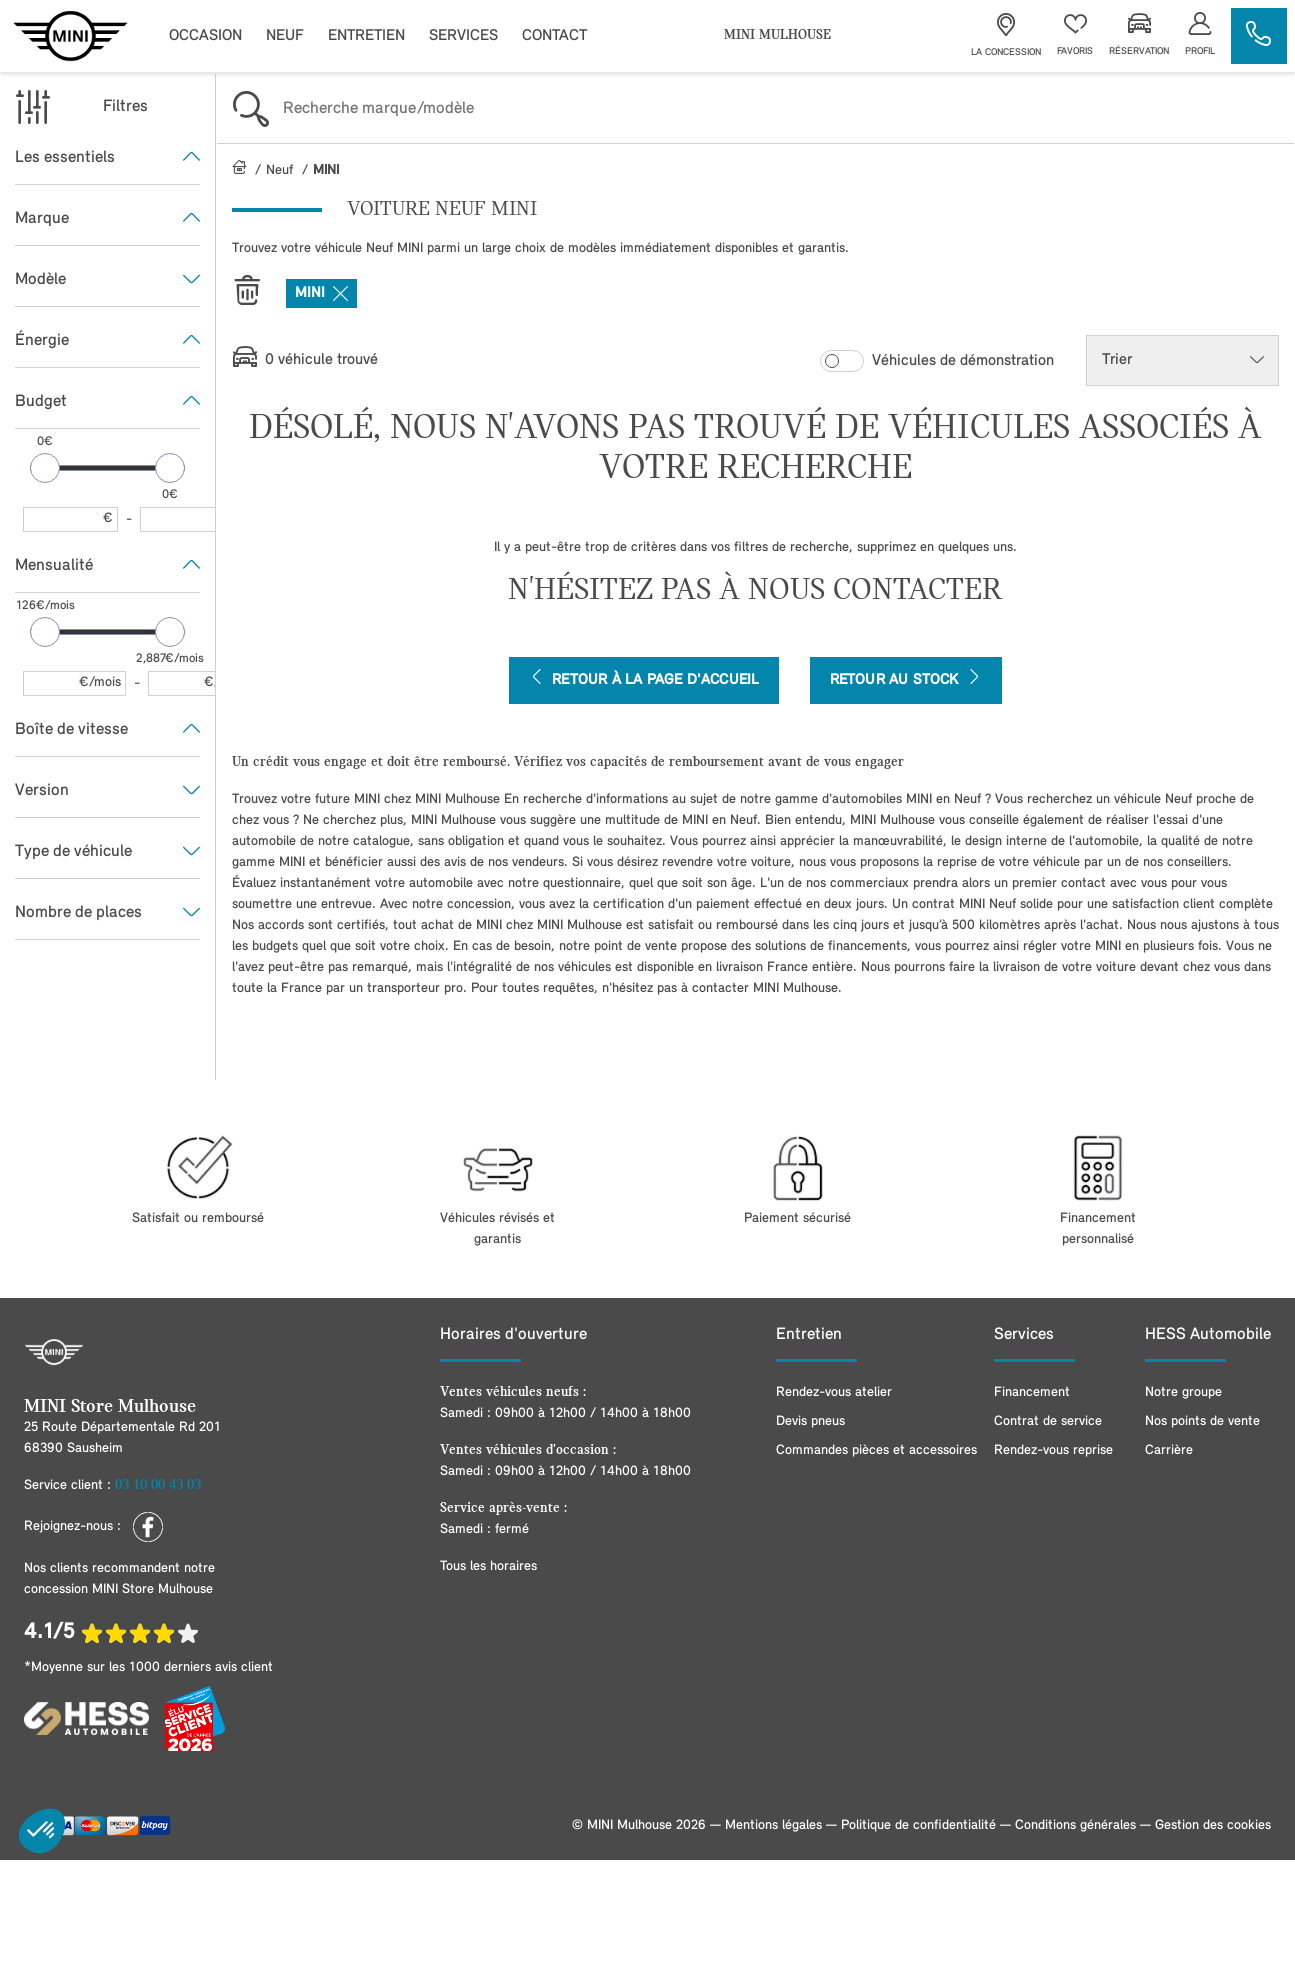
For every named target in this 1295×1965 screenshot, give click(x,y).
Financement (1032, 1392)
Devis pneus (810, 1421)
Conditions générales (1075, 1825)
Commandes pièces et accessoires (876, 1450)
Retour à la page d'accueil (644, 678)
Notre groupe (1183, 1392)
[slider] (45, 468)
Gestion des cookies (1213, 1825)
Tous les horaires (488, 1566)
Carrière (1169, 1450)
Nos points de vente (1202, 1421)
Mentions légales (773, 1825)
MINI (321, 293)
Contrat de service (1048, 1421)
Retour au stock (906, 678)
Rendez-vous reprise (1053, 1450)
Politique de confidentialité (918, 1825)
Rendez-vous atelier (834, 1392)
